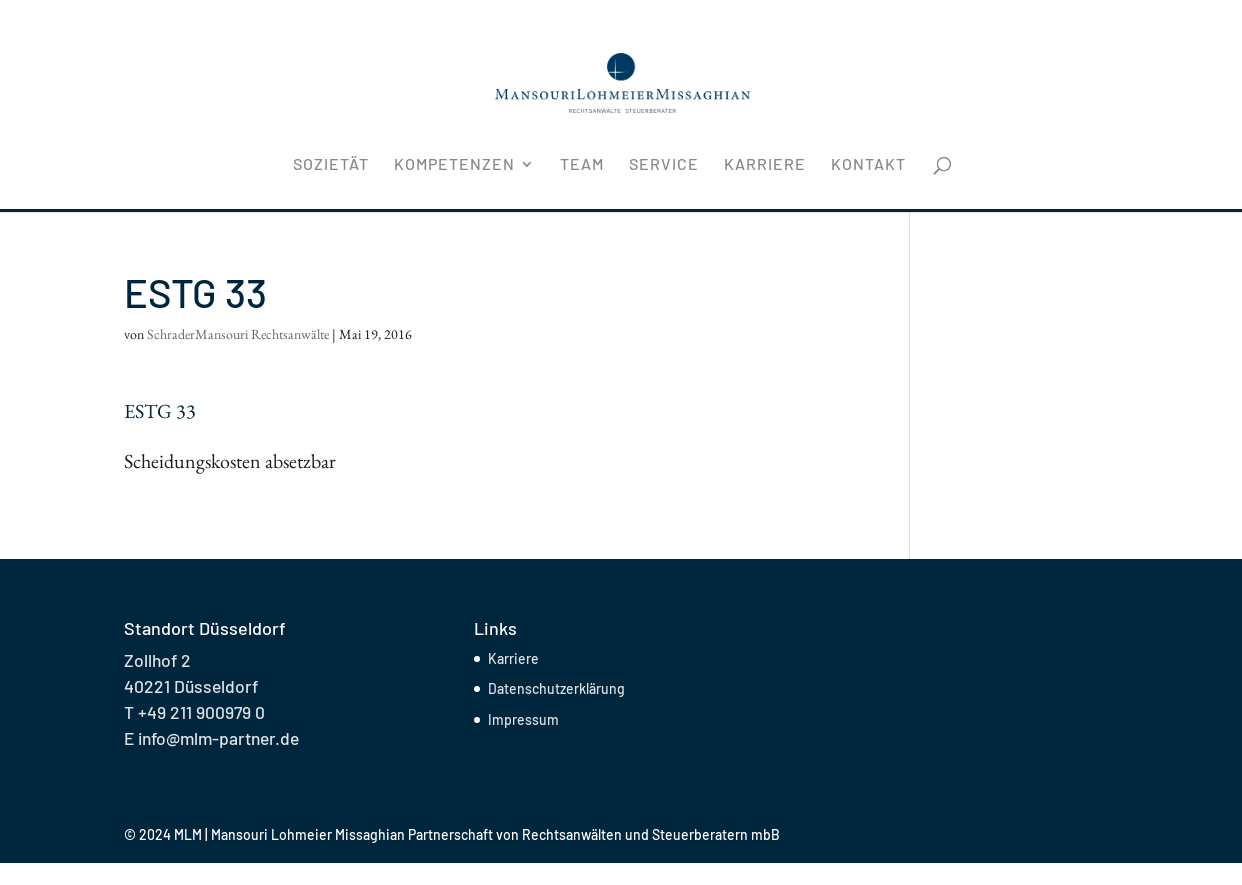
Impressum (523, 719)
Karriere (765, 165)
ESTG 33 (160, 411)
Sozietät (331, 165)
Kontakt (868, 165)
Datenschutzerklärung (556, 688)
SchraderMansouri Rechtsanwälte (238, 334)
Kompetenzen (454, 165)
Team (582, 165)
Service (664, 165)
